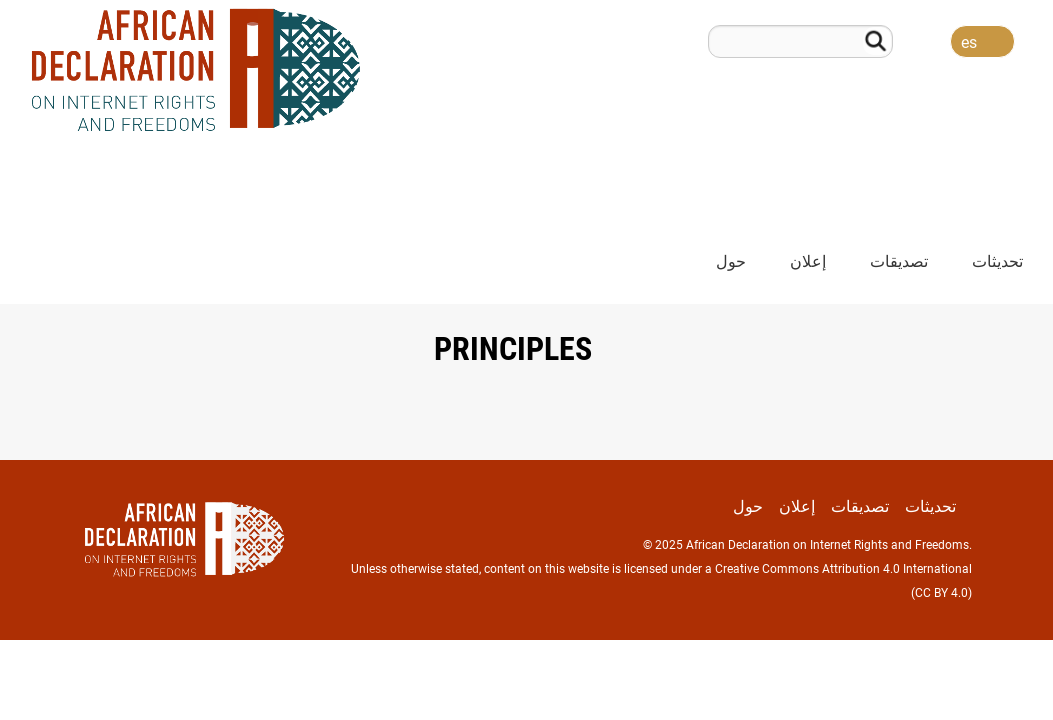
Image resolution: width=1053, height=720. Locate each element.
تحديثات (997, 261)
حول (731, 261)
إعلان (808, 261)
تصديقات (899, 261)
